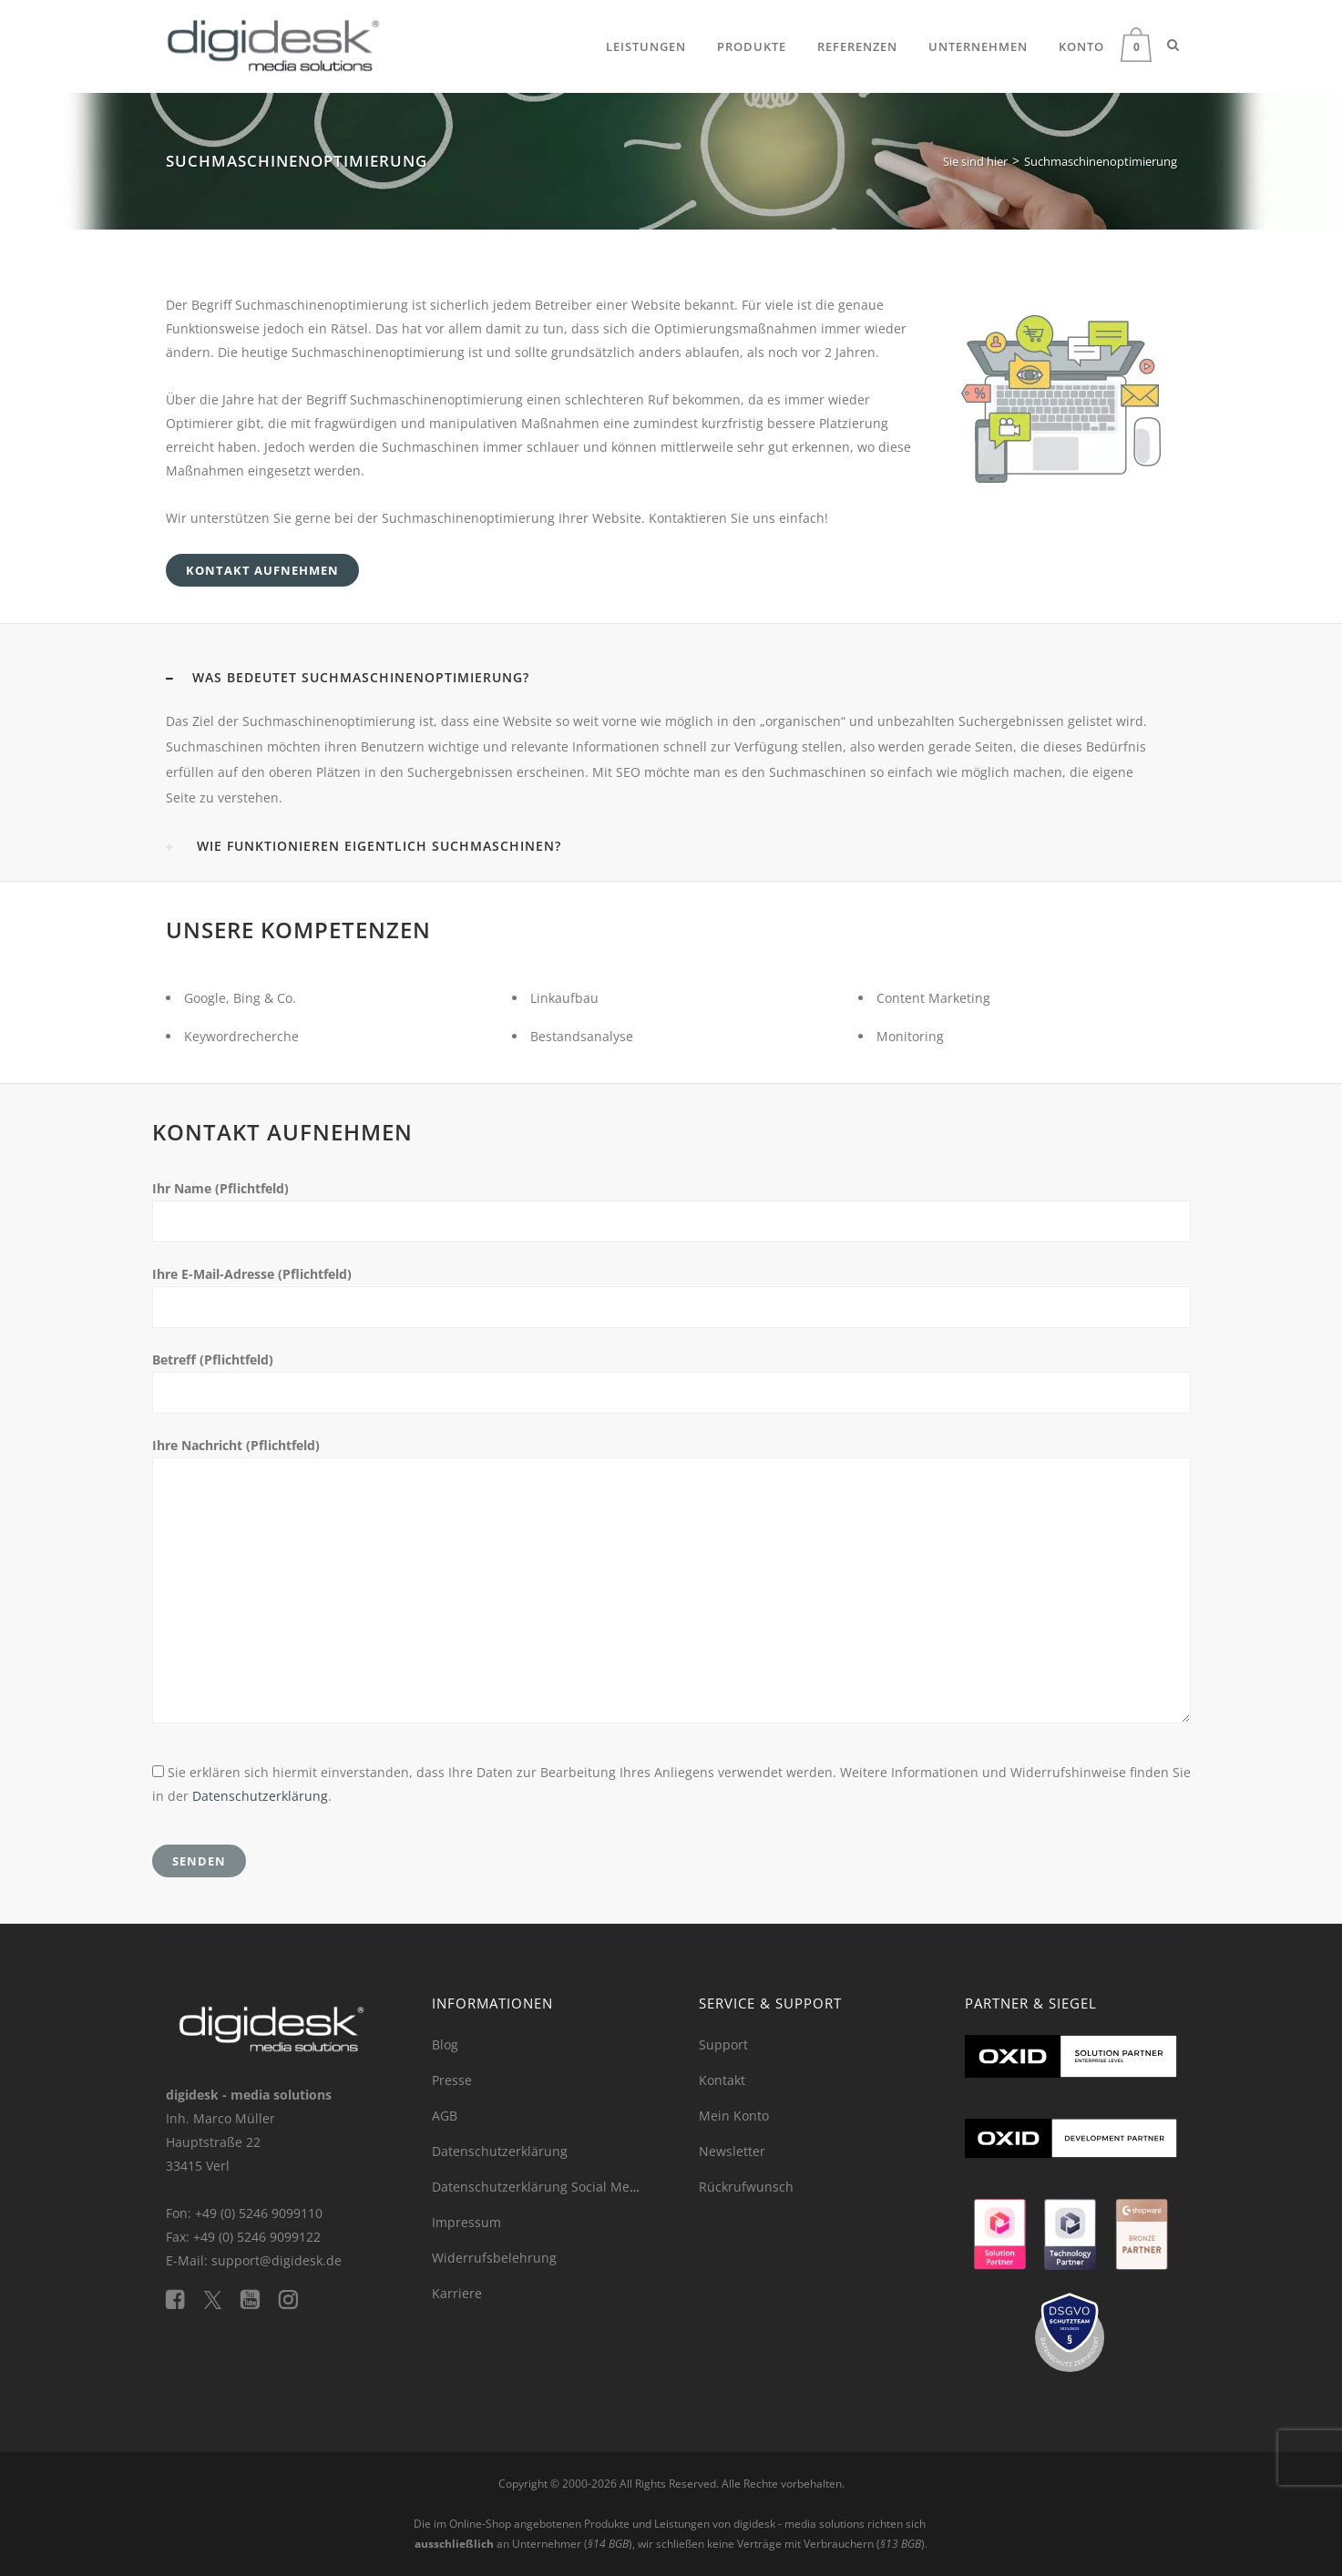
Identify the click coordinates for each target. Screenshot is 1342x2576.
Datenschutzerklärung (260, 1795)
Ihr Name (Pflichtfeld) (220, 1188)
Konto (1081, 46)
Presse (452, 2080)
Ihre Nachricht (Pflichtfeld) (236, 1445)
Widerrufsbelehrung (494, 2257)
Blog (445, 2044)
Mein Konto (734, 2115)
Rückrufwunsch (746, 2186)
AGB (444, 2115)
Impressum (466, 2222)
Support (723, 2044)
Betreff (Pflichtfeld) (212, 1359)
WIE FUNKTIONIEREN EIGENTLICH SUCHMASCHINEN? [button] (363, 845)
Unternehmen (978, 46)
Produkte (751, 46)
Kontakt (722, 2080)
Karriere (457, 2293)
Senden (199, 1861)
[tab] (671, 677)
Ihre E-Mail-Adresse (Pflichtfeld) (252, 1274)
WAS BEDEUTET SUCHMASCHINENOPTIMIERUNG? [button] (347, 677)
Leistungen (646, 46)
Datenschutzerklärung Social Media (540, 2186)
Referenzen (857, 46)
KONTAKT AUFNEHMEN (262, 570)
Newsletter (732, 2151)
